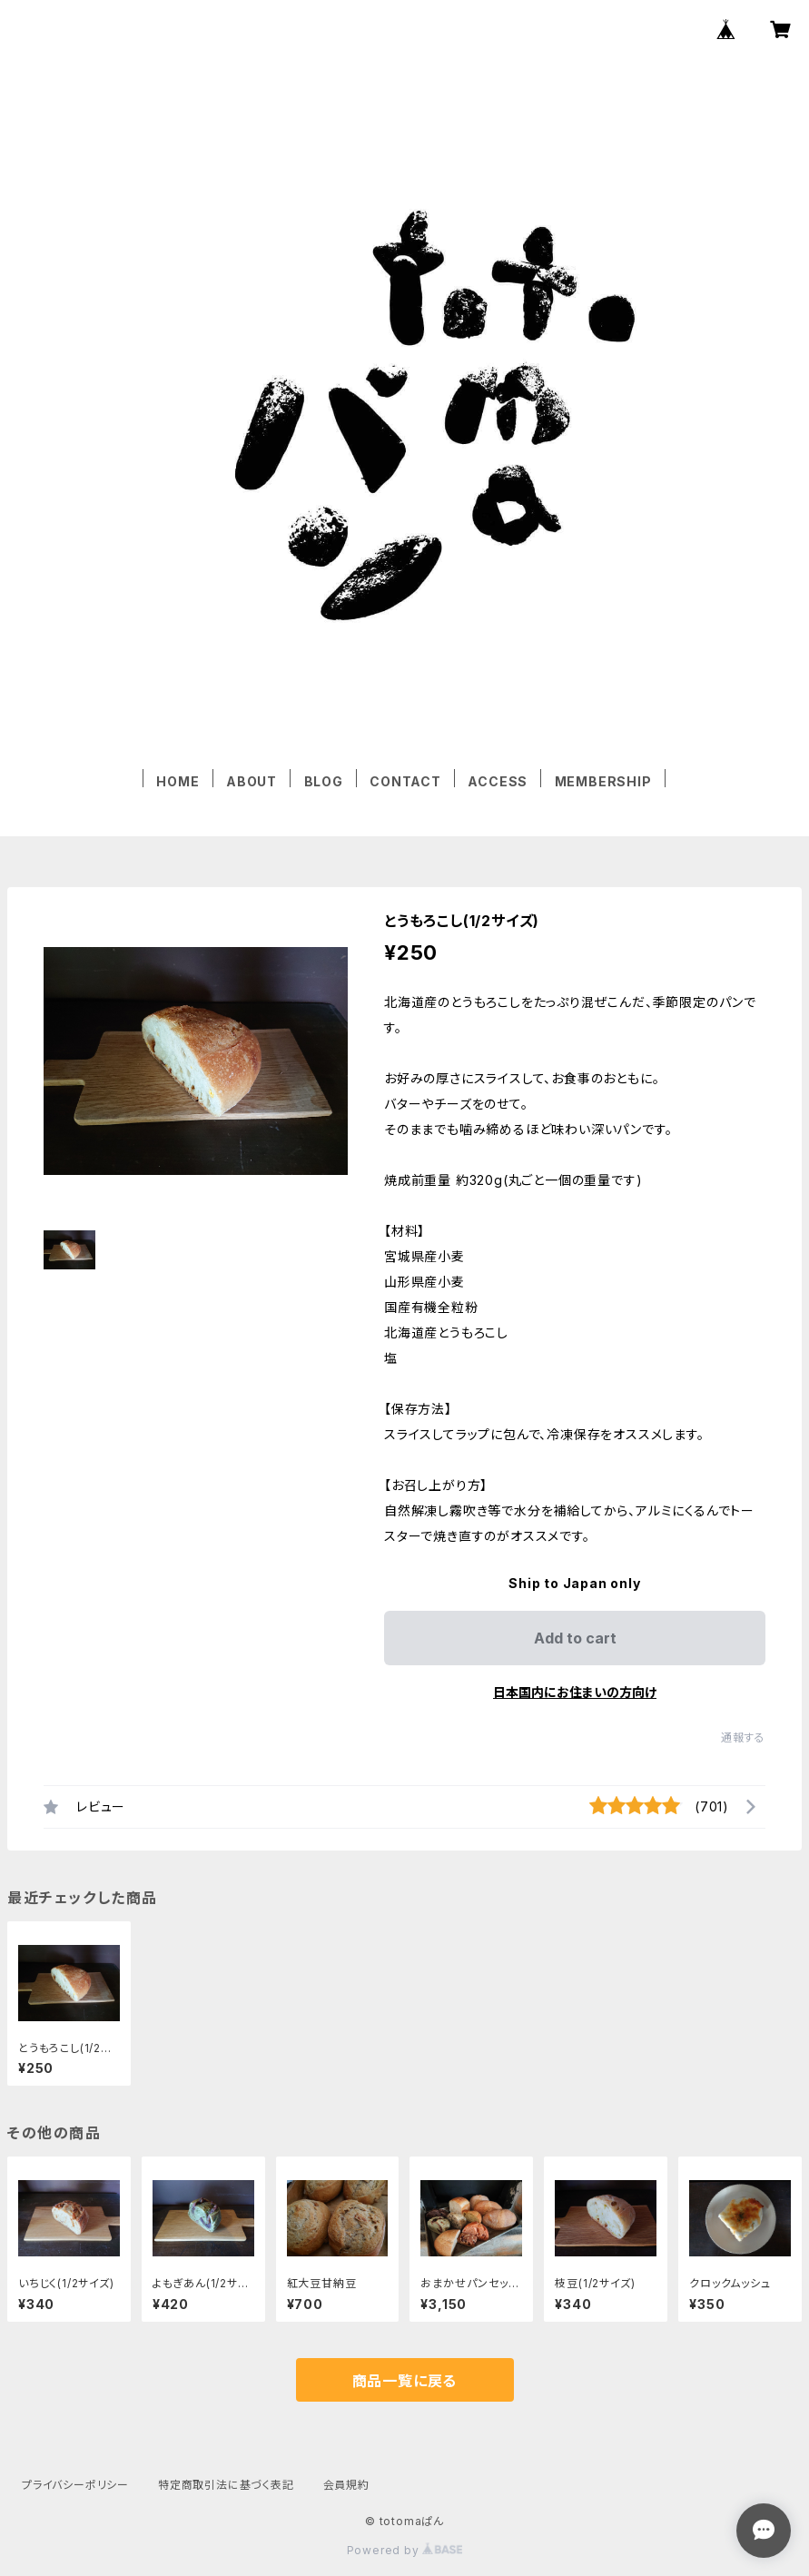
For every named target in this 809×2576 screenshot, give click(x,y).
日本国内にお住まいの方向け (574, 1692)
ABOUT (251, 781)
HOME (177, 781)
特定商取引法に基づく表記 (226, 2485)
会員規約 (346, 2485)
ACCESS (498, 781)
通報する (743, 1737)
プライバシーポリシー (75, 2485)
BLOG (323, 781)
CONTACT (405, 781)
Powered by (405, 2550)
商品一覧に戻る (405, 2381)
